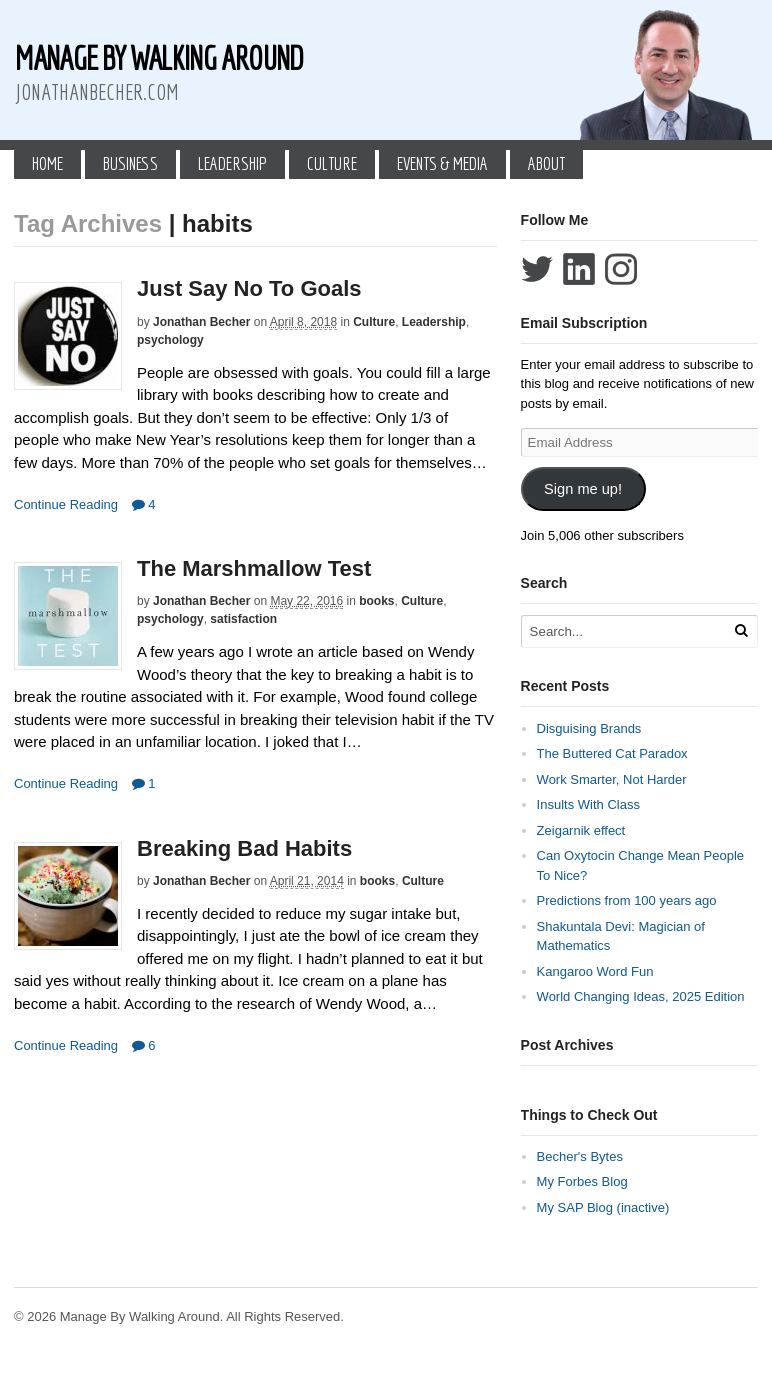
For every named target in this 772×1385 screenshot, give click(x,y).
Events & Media (442, 163)
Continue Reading (66, 504)
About (546, 163)
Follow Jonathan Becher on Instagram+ (621, 269)
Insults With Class (588, 804)
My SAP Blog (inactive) (603, 1207)
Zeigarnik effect (581, 830)
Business (130, 163)
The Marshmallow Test (254, 568)
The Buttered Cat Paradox (612, 753)
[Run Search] (741, 630)
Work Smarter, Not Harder (612, 779)
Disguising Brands (589, 728)
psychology (170, 340)
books (376, 601)
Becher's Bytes (580, 1156)
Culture (332, 163)
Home (47, 163)
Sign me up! (583, 489)
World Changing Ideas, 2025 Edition (641, 996)
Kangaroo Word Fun (595, 971)
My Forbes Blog (582, 1181)
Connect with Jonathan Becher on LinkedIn (579, 269)
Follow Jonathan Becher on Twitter (537, 269)
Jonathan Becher (201, 322)
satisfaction (243, 619)
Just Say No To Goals (249, 288)
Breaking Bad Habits (244, 848)
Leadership (232, 163)
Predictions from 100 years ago (627, 900)
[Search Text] (630, 631)
